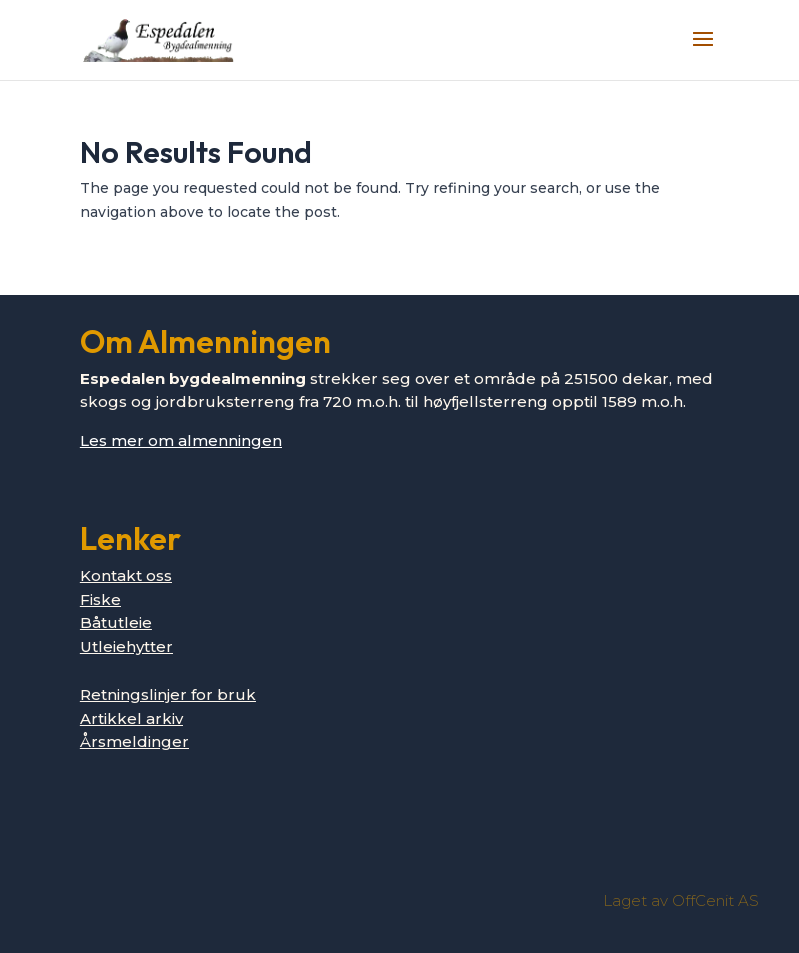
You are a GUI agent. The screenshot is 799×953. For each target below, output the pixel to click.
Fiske (100, 599)
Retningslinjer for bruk (168, 694)
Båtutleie (116, 622)
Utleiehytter (126, 646)
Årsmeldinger (134, 741)
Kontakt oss (126, 575)
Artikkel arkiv (131, 718)
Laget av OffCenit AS (681, 900)
